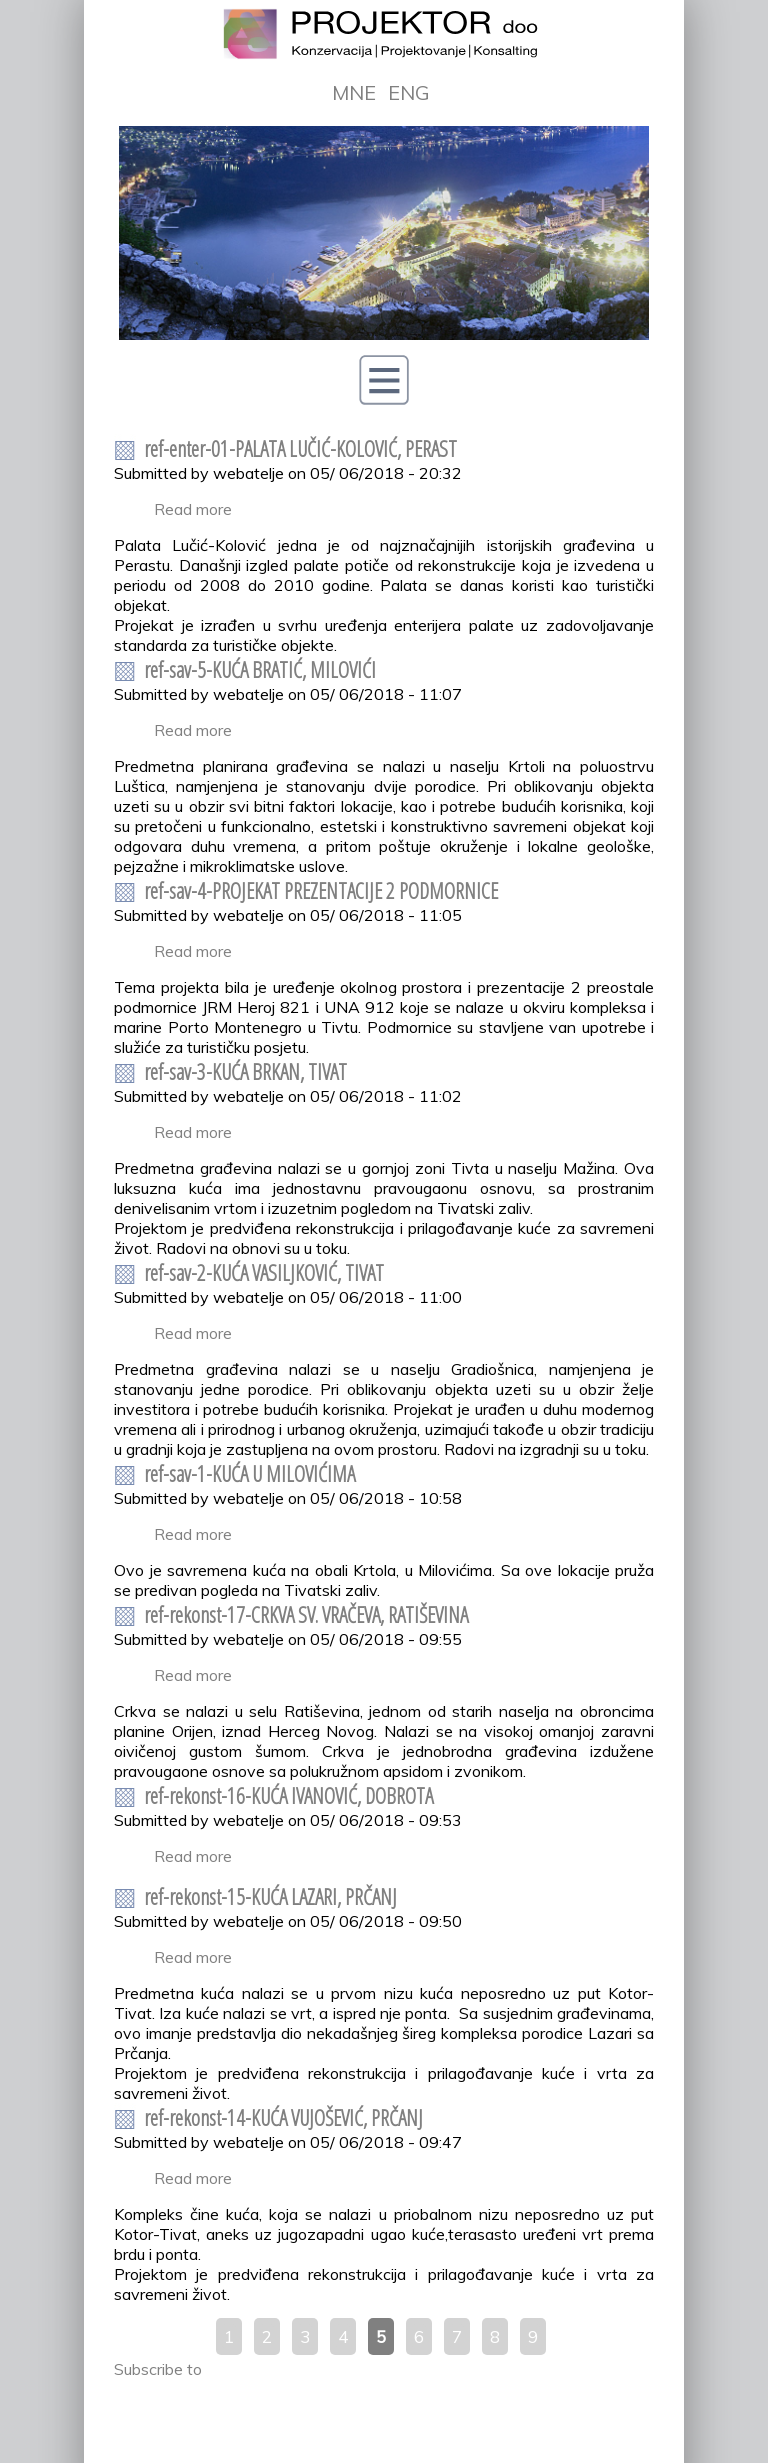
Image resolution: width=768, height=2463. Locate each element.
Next (623, 297)
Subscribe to (158, 2369)
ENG (409, 92)
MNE (354, 92)
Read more (193, 509)
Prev (145, 297)
